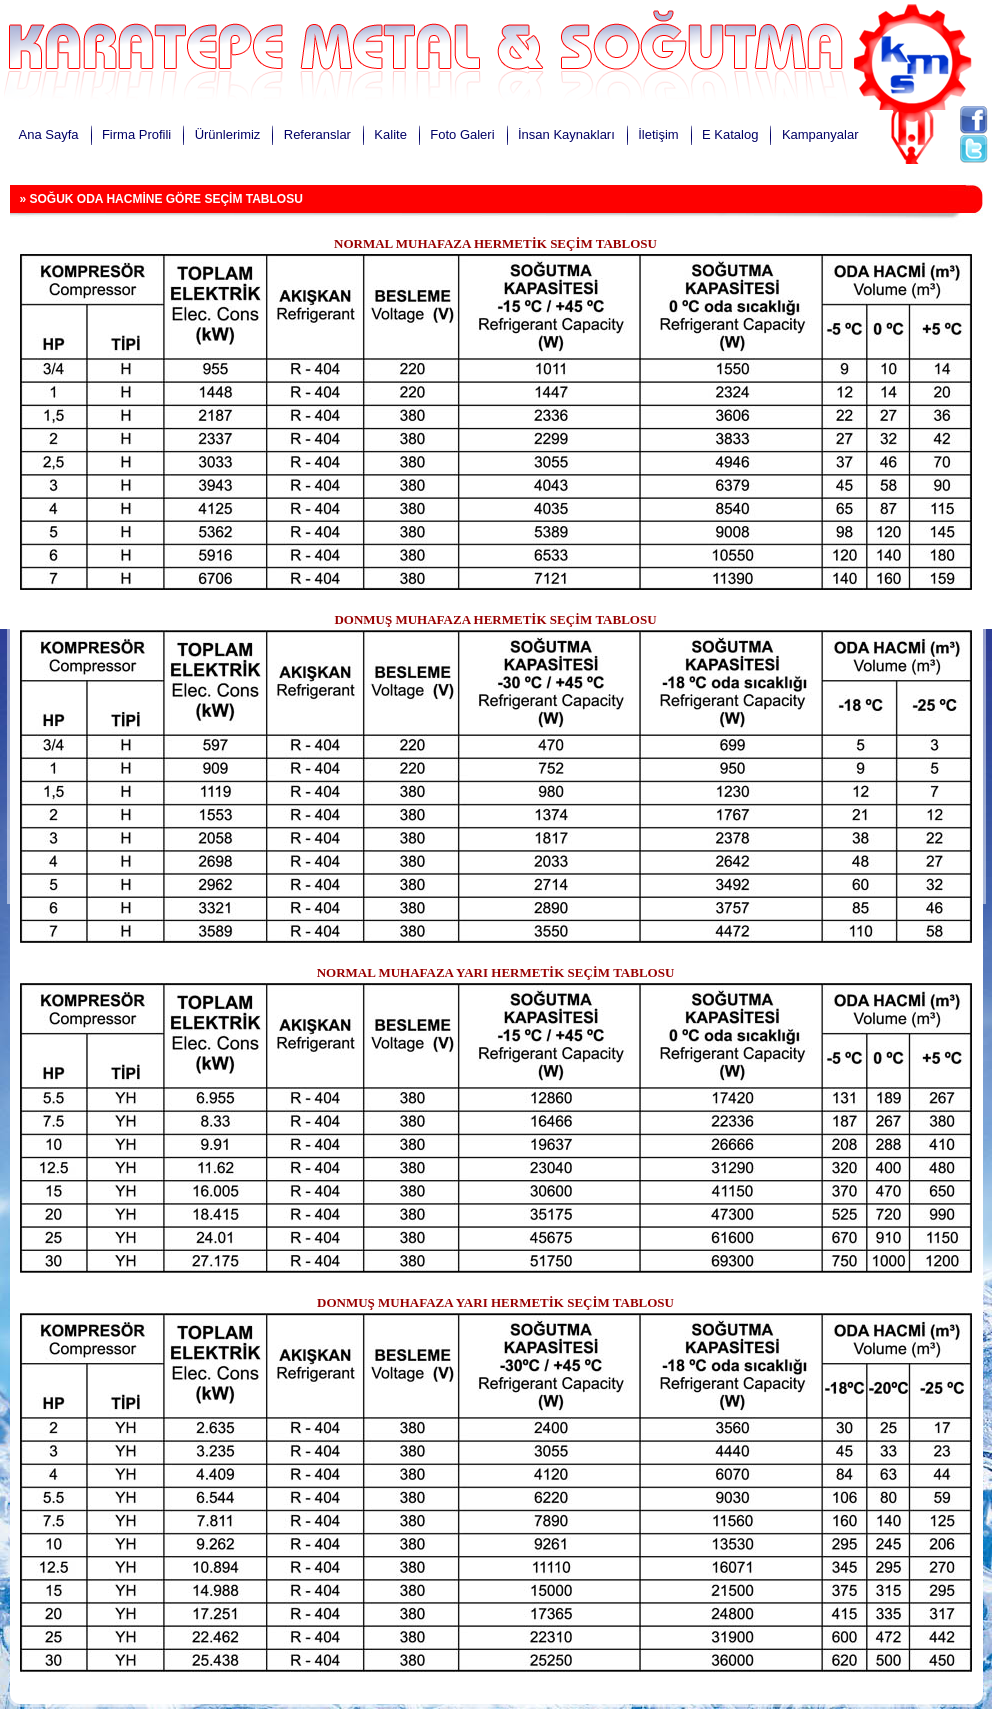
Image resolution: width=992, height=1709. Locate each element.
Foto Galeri (462, 134)
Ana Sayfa (49, 134)
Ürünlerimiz (228, 134)
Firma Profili (136, 134)
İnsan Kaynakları (566, 134)
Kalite (390, 134)
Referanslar (317, 134)
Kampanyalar (820, 134)
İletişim (658, 134)
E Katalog (730, 134)
